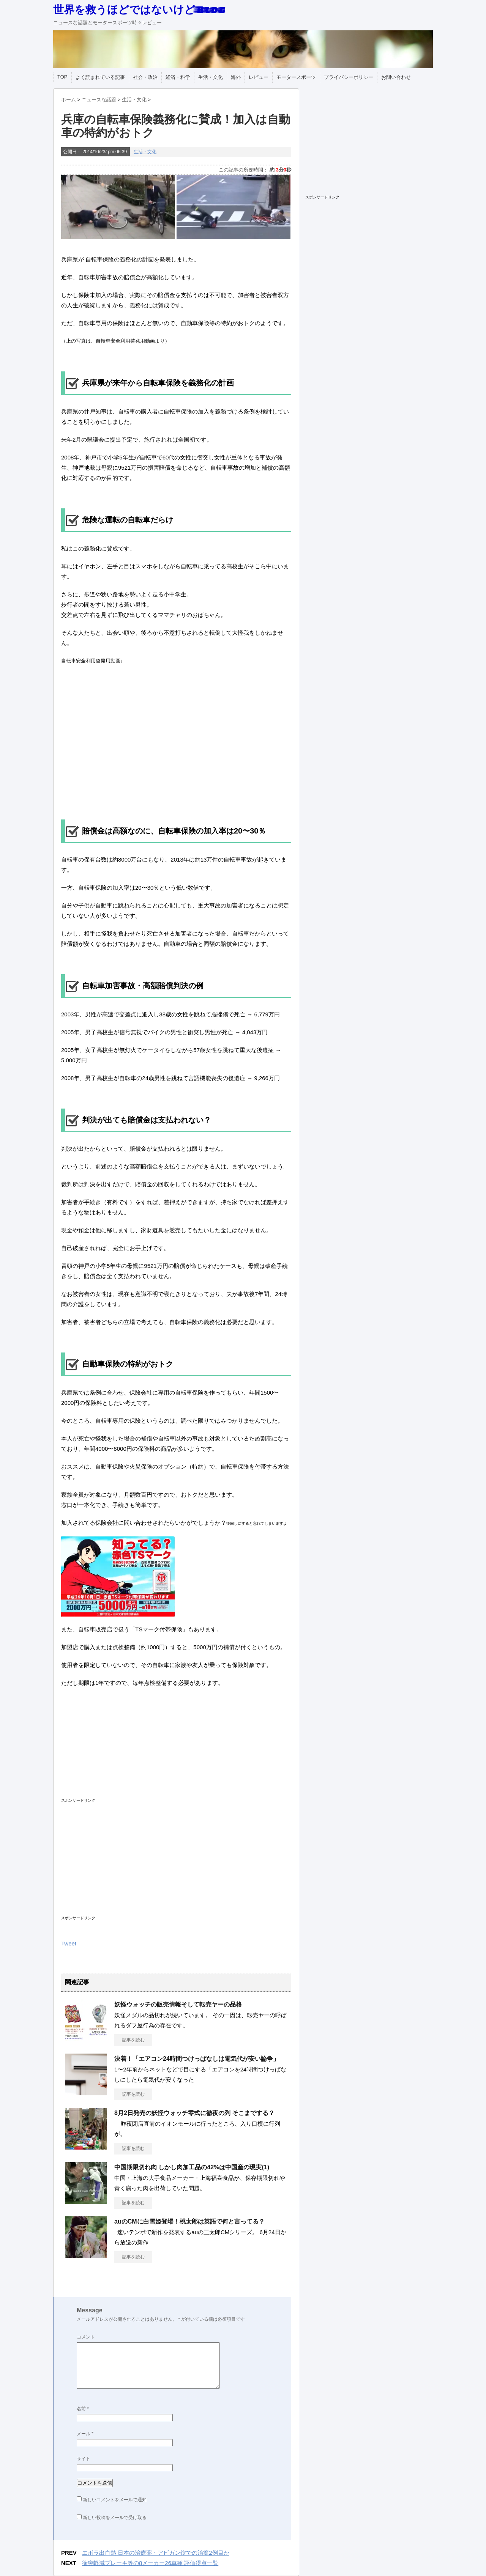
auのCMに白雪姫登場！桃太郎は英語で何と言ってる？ (189, 2221)
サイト (83, 2458)
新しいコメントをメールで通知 (115, 2499)
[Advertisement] (160, 1748)
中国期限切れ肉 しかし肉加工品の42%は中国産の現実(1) (191, 2167)
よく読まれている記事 (100, 77)
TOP (62, 77)
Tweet (68, 1943)
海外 (236, 77)
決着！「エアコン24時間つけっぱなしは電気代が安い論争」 (196, 2058)
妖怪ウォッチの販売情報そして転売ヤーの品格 (178, 2004)
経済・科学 (178, 77)
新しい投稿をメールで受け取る (115, 2517)
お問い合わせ (396, 77)
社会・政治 (145, 77)
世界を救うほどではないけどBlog (139, 9)
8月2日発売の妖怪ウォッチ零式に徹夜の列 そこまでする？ (194, 2113)
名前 (83, 2408)
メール (85, 2433)
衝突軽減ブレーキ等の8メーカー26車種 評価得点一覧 (150, 2563)
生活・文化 (210, 77)
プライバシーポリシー (348, 77)
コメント (86, 2337)
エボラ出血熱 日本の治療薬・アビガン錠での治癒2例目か (155, 2552)
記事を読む (133, 2040)
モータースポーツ (296, 77)
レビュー (258, 77)
